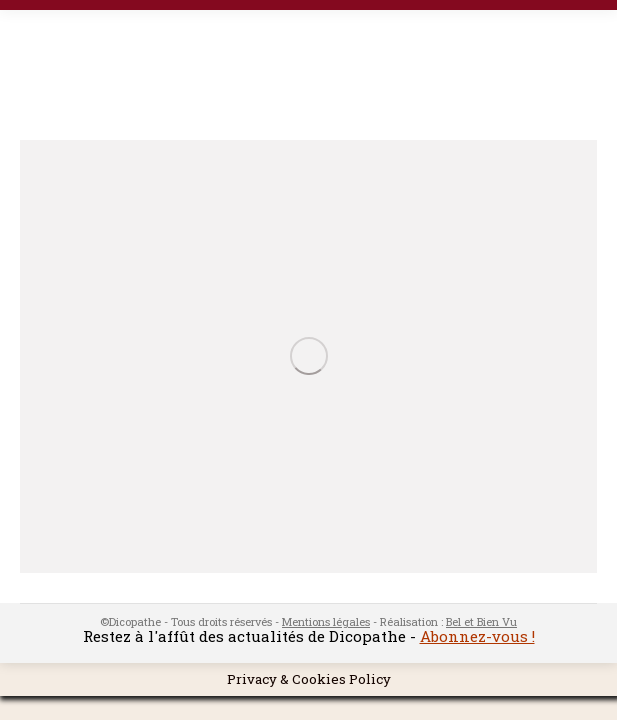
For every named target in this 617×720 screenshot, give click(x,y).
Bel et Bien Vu (481, 621)
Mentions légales (326, 621)
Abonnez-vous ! (477, 636)
